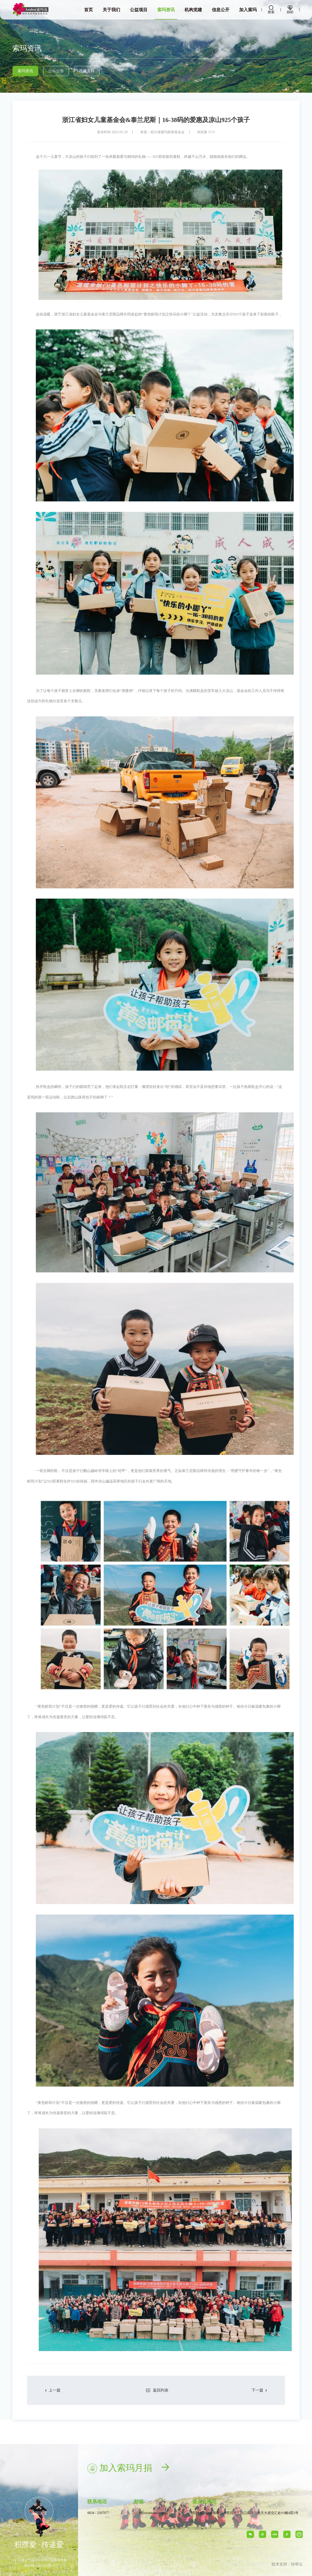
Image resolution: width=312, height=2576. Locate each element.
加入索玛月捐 (134, 2468)
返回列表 (157, 2390)
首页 (88, 9)
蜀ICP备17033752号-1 (39, 2565)
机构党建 (193, 9)
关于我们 (111, 9)
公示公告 (56, 71)
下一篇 (260, 2390)
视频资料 (87, 71)
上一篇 (52, 2390)
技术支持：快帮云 (287, 2564)
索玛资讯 (166, 9)
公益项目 (138, 9)
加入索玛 (248, 9)
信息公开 (220, 9)
